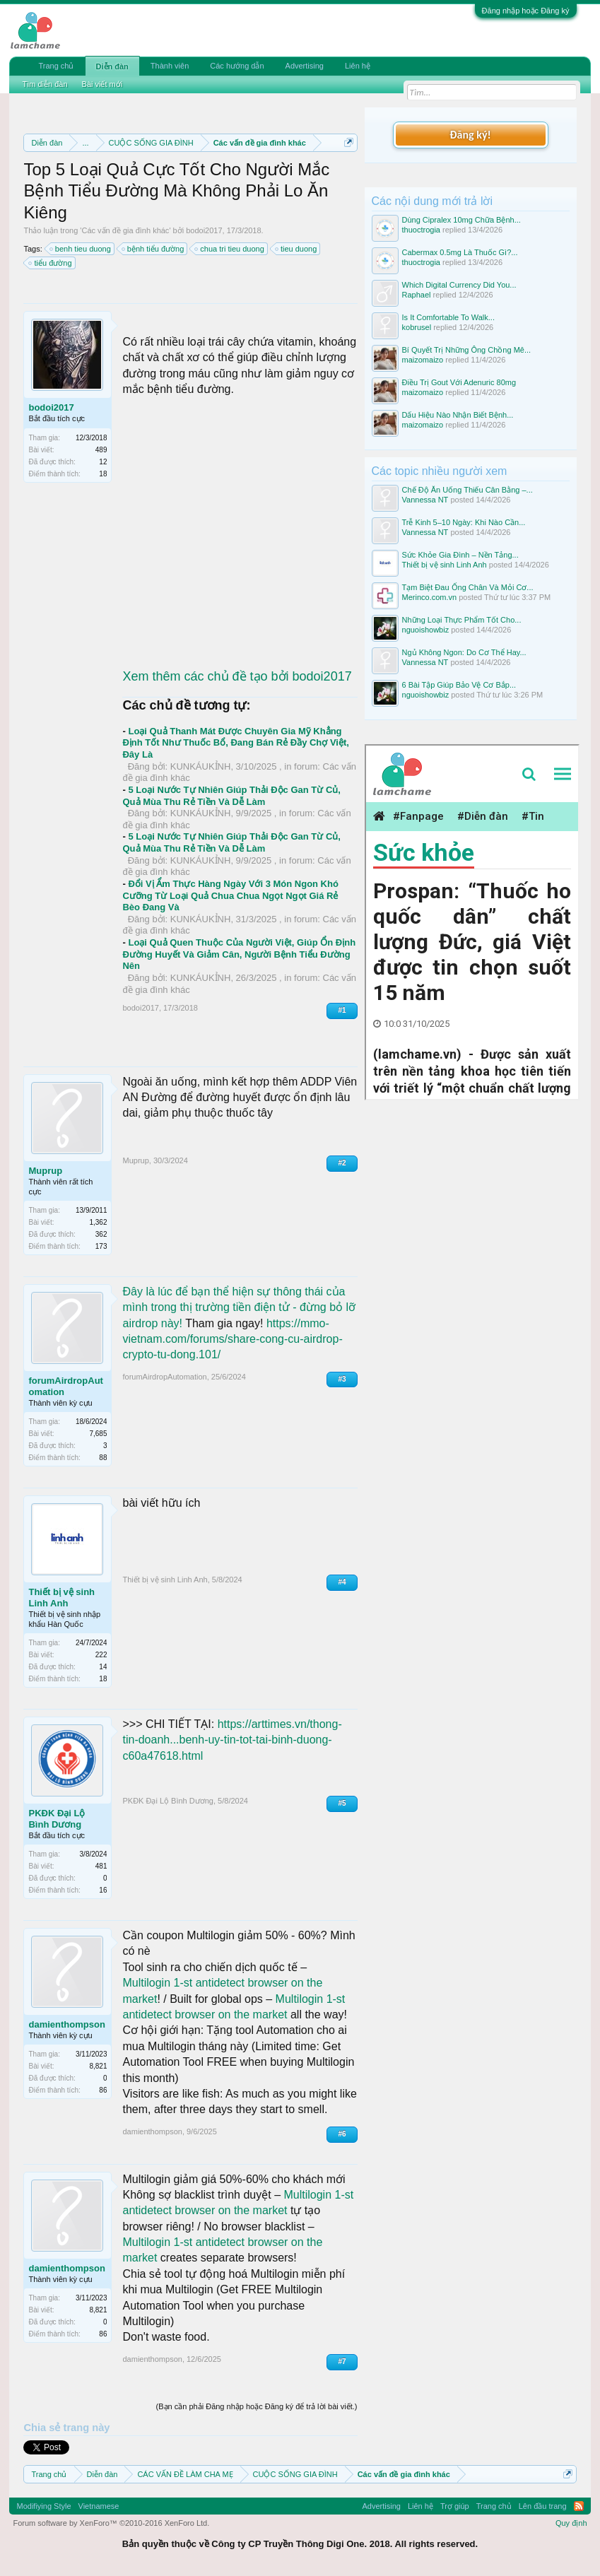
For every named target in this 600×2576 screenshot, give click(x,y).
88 (103, 1458)
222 (101, 1655)
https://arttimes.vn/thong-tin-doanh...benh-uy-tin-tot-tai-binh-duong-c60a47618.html (231, 1740)
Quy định (571, 2523)
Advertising (305, 65)
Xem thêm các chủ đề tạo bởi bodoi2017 (236, 676)
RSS (579, 2506)
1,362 (98, 1222)
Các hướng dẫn (237, 65)
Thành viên (170, 65)
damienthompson (66, 2024)
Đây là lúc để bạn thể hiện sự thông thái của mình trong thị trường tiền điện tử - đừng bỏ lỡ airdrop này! (238, 1307)
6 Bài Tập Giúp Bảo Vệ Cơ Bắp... (459, 685)
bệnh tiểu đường (153, 248)
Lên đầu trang (543, 2506)
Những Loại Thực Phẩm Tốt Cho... (462, 620)
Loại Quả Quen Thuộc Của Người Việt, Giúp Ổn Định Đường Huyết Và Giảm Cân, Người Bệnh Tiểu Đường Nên (238, 954)
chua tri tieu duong (230, 248)
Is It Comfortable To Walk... (448, 317)
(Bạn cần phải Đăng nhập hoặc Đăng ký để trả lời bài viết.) (257, 2406)
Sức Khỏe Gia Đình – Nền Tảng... (460, 555)
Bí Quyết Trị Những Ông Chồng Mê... (466, 350)
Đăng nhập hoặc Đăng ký (526, 10)
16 (103, 1890)
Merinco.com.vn (429, 597)
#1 (342, 1010)
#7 (342, 2361)
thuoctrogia (421, 229)
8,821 (98, 2066)
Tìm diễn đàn (44, 84)
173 (101, 1246)
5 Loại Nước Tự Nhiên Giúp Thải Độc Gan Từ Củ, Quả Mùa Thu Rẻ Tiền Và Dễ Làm (231, 795)
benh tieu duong (81, 248)
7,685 (98, 1433)
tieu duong (296, 248)
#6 (342, 2134)
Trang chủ (55, 65)
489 (101, 450)
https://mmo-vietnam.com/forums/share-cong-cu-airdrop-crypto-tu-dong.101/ (232, 1339)
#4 (342, 1582)
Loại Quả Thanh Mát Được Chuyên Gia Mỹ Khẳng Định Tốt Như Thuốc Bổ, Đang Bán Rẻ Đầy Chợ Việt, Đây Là (235, 743)
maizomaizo (423, 359)
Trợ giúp (454, 2506)
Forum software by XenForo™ (111, 2523)
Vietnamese (98, 2506)
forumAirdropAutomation (65, 1386)
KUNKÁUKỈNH (200, 766)
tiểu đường (50, 263)
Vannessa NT (425, 499)
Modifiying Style (43, 2506)
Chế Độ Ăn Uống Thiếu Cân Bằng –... (467, 490)
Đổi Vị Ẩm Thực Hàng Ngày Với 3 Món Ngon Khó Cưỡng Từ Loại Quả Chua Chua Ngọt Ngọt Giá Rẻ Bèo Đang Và (230, 895)
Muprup (45, 1170)
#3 (342, 1379)
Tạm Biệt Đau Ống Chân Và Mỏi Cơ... (468, 587)
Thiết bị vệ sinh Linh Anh (61, 1597)
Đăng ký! (469, 134)
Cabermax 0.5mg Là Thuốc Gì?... (460, 252)
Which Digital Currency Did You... (459, 285)
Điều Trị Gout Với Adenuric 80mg (459, 382)
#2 (342, 1163)
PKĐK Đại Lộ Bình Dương (56, 1819)
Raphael (416, 294)
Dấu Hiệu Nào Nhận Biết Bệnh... (458, 415)
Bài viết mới (102, 84)
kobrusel (417, 327)
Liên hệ (357, 65)
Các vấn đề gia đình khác (125, 230)
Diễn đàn (112, 66)
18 (103, 474)
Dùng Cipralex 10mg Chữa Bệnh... (461, 220)
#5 (342, 1803)
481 (101, 1866)
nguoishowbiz (425, 629)
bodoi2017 (204, 230)
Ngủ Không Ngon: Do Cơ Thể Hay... (464, 652)
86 (103, 2090)
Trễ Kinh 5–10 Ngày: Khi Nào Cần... (464, 522)
